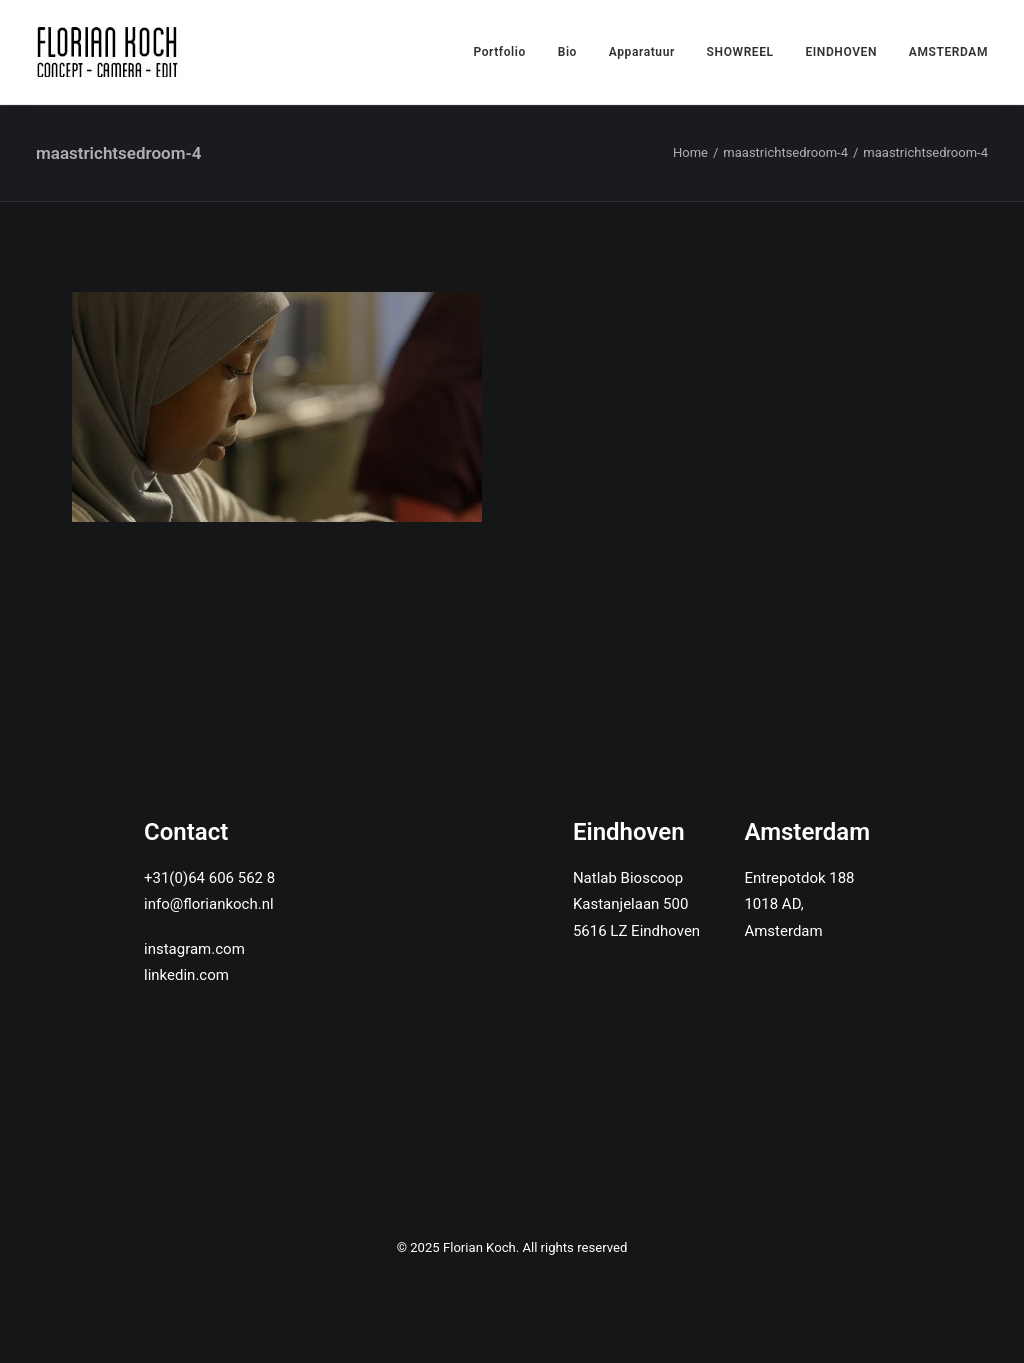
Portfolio (499, 52)
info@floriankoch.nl (209, 904)
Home (690, 152)
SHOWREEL (740, 52)
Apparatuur (642, 52)
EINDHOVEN (841, 52)
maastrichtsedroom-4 (785, 152)
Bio (567, 52)
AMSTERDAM (948, 52)
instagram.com (194, 949)
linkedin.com (186, 975)
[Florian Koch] (110, 52)
